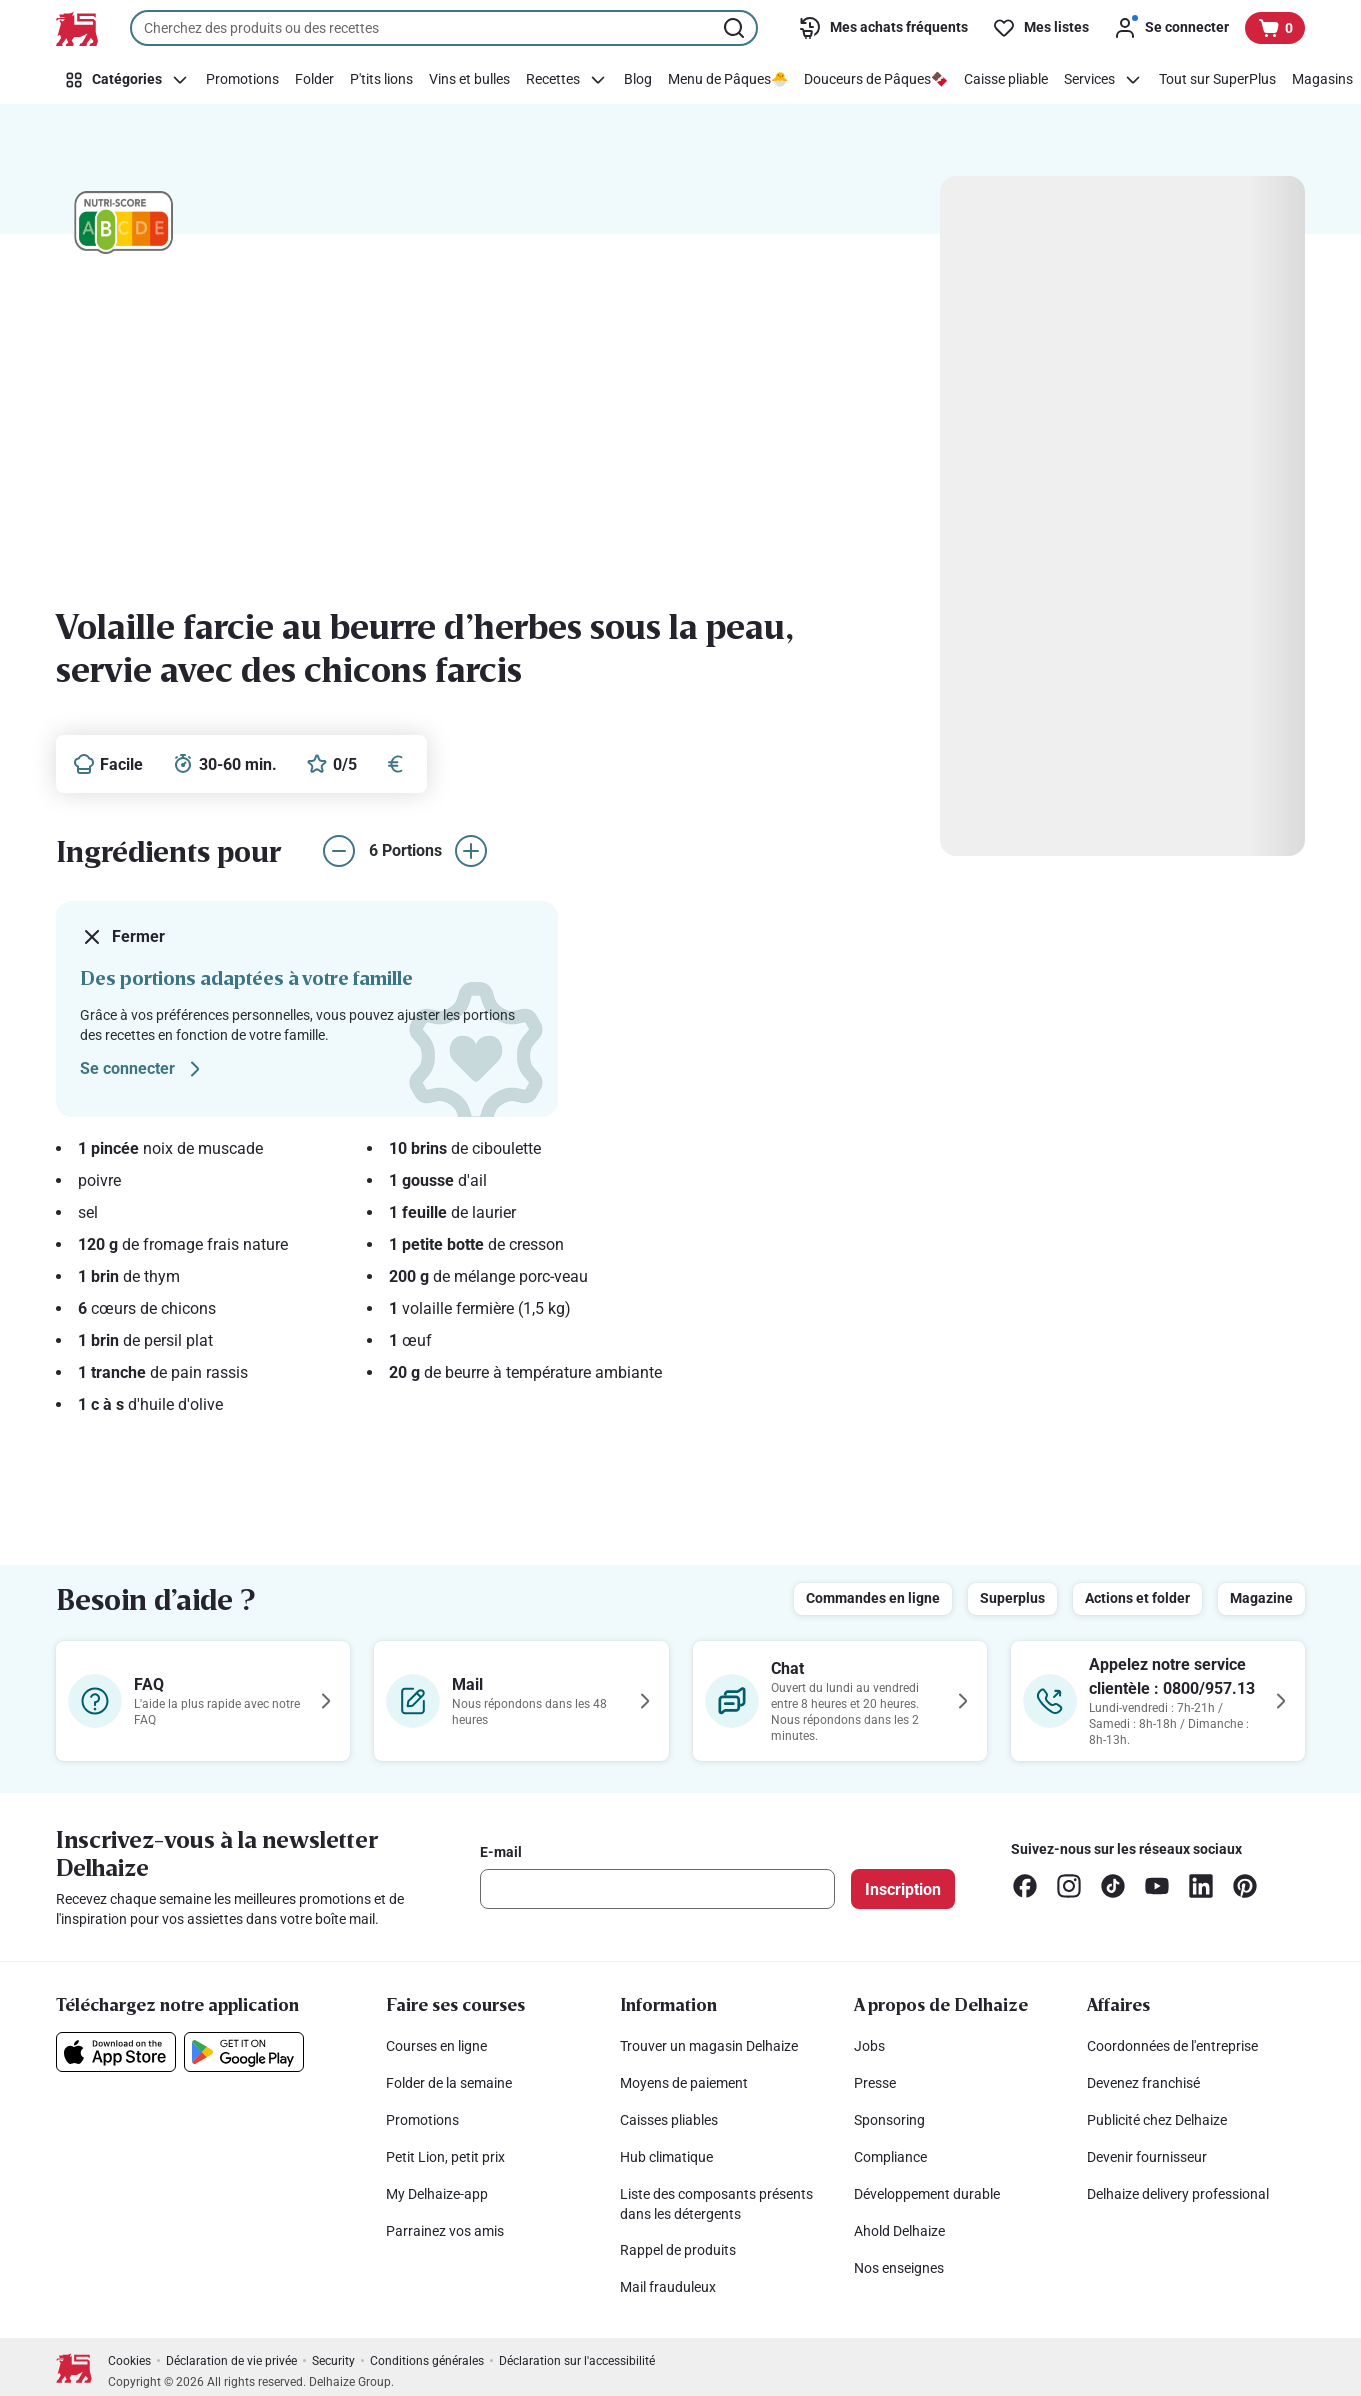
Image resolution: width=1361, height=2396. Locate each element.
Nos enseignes (899, 2268)
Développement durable (927, 2194)
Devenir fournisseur (1147, 2157)
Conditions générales (427, 2361)
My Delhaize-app (437, 2194)
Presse (875, 2083)
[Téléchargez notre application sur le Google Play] (244, 2052)
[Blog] (638, 80)
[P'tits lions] (381, 80)
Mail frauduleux (668, 2287)
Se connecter (143, 1069)
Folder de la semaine (449, 2083)
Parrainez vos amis (445, 2231)
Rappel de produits (678, 2250)
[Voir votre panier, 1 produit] (1275, 28)
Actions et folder (1137, 1598)
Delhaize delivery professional (1178, 2194)
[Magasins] (1322, 80)
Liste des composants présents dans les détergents (716, 2204)
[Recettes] (567, 80)
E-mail (501, 1852)
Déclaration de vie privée (231, 2361)
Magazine (1261, 1598)
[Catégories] (127, 80)
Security (333, 2361)
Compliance (890, 2157)
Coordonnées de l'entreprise (1172, 2046)
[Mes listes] (1040, 28)
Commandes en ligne (873, 1598)
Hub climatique (666, 2157)
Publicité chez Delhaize (1157, 2120)
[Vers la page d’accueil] (77, 29)
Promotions (422, 2120)
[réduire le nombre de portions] (339, 851)
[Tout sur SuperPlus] (1217, 80)
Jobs (869, 2046)
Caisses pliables (669, 2120)
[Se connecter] (1171, 28)
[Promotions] (242, 80)
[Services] (1103, 80)
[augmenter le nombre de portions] (471, 851)
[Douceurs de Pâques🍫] (876, 80)
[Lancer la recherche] (736, 28)
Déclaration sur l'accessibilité (577, 2361)
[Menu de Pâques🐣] (728, 80)
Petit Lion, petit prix (445, 2157)
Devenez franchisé (1143, 2083)
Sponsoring (889, 2120)
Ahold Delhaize (899, 2231)
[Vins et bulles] (469, 80)
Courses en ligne (436, 2046)
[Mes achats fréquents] (883, 28)
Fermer (122, 937)
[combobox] (444, 28)
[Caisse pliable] (1006, 80)
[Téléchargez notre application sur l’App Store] (116, 2052)
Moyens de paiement (684, 2083)
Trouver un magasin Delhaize (709, 2046)
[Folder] (314, 80)
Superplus (1012, 1598)
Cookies (129, 2361)
